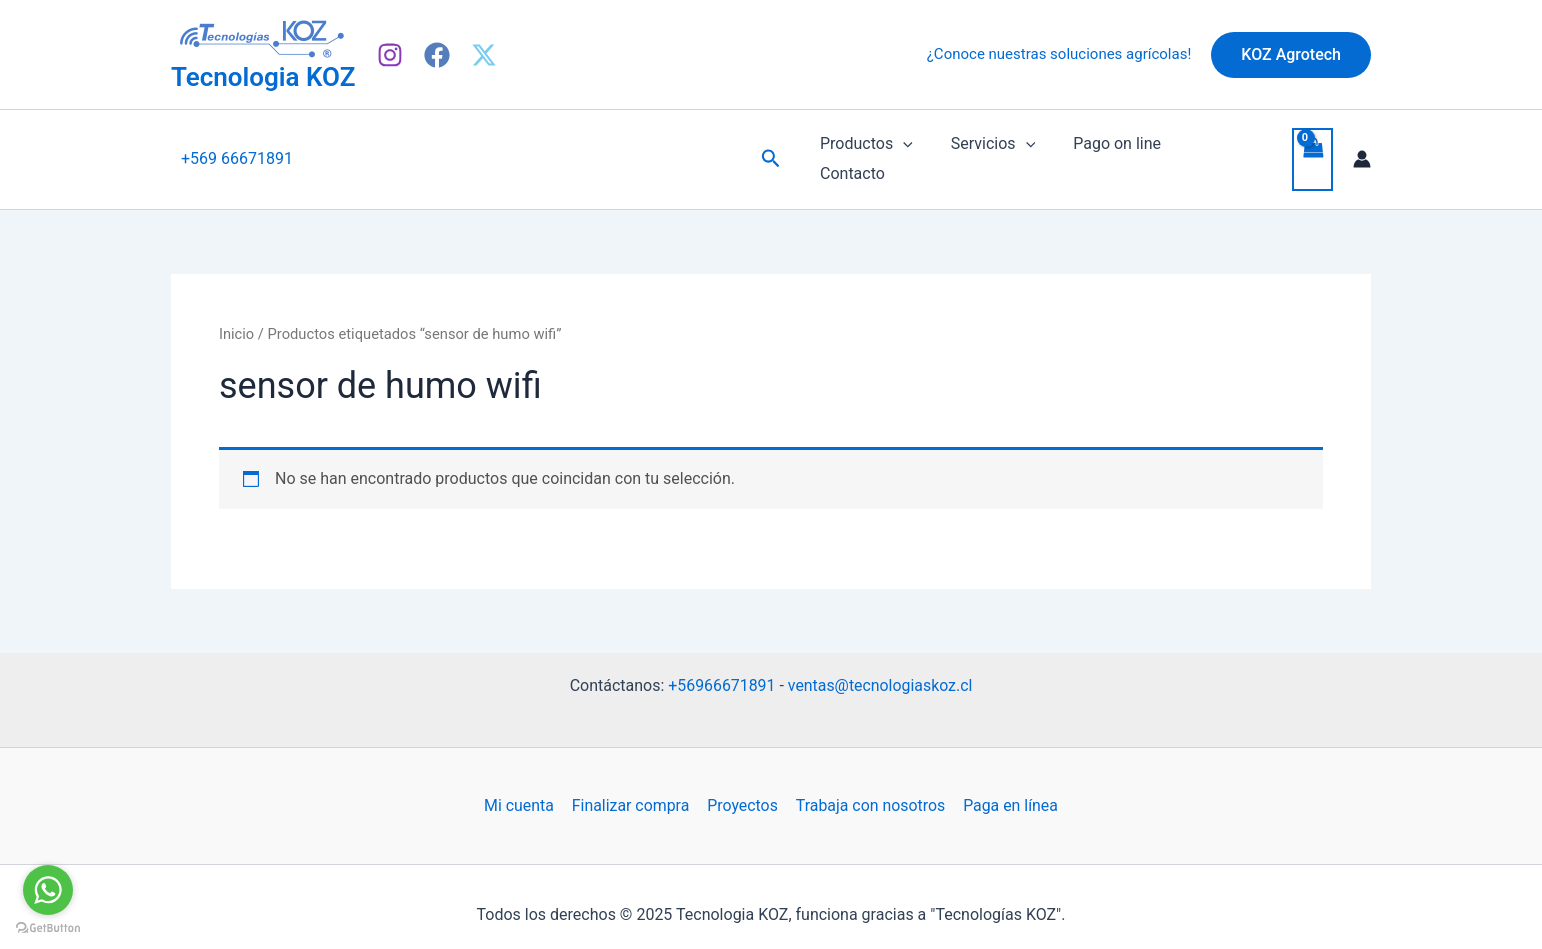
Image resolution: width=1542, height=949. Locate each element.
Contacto (1210, 150)
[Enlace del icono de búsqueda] (771, 151)
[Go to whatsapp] (48, 890)
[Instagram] (390, 55)
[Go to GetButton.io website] (48, 928)
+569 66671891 (237, 150)
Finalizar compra (631, 789)
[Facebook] (437, 55)
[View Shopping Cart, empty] (1312, 151)
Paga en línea (1008, 789)
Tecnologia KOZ (263, 77)
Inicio (236, 318)
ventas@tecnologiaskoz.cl (881, 668)
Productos (863, 151)
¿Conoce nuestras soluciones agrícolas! (1059, 54)
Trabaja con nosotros (869, 789)
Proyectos (742, 789)
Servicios (984, 151)
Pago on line (1102, 150)
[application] (900, 151)
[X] (484, 55)
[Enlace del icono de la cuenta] (1362, 151)
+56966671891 (721, 668)
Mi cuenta (521, 789)
